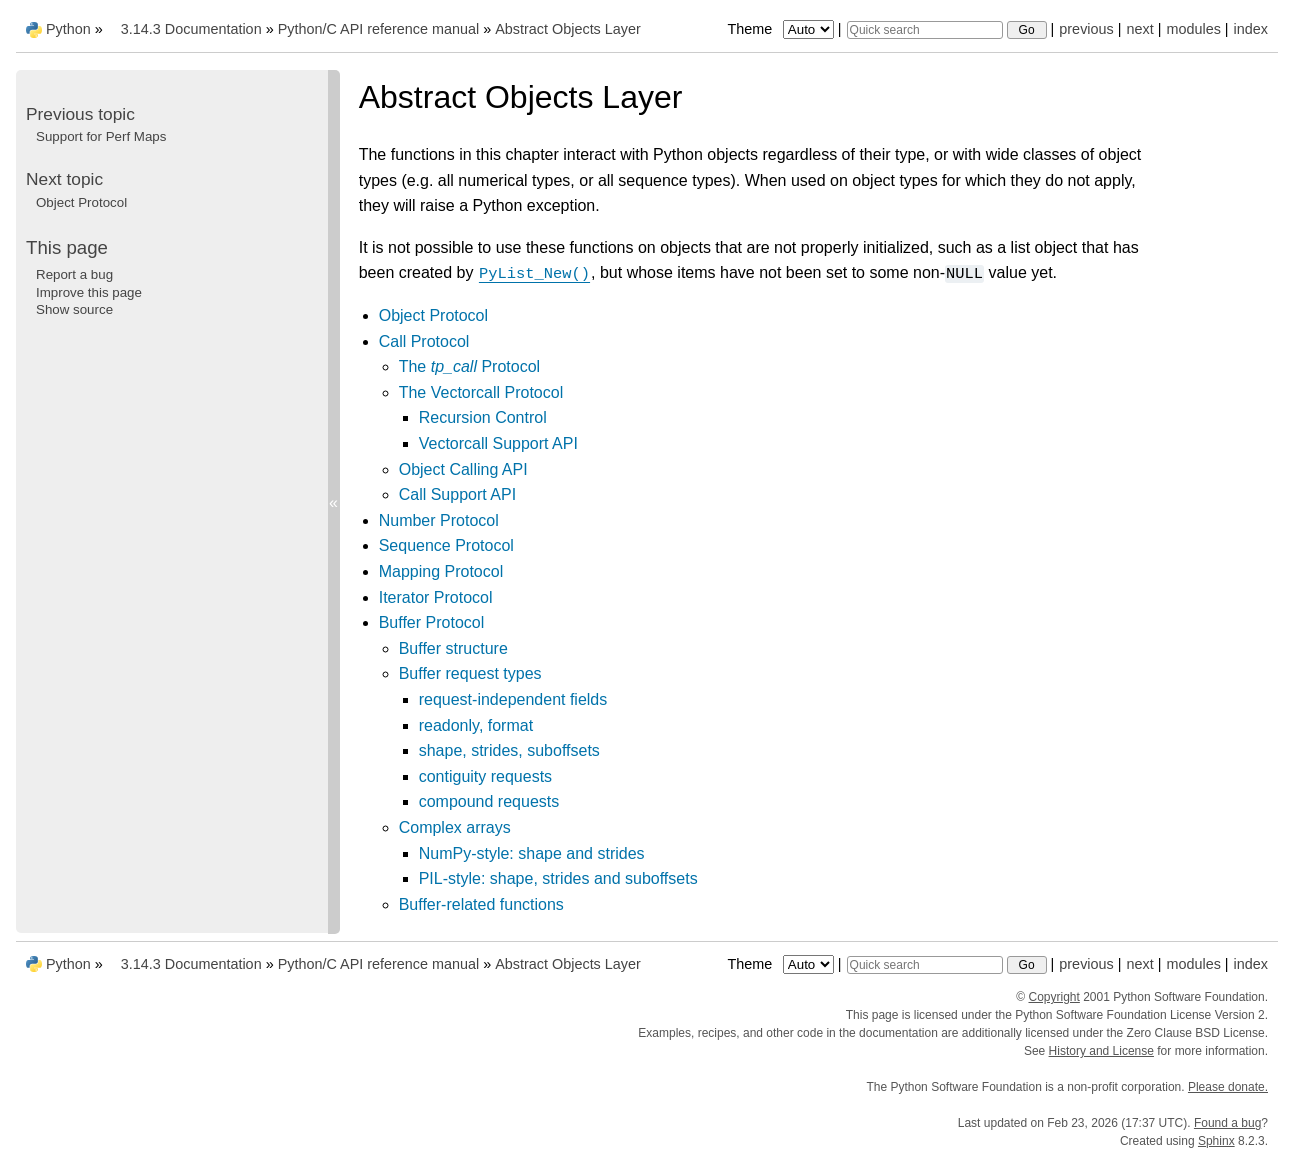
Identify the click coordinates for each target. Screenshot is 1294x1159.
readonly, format (476, 725)
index (1251, 29)
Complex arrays (455, 827)
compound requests (489, 801)
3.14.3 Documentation (191, 29)
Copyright (1054, 997)
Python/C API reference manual (379, 29)
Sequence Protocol (446, 545)
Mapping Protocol (441, 571)
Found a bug (1227, 1123)
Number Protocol (439, 520)
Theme (782, 29)
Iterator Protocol (436, 597)
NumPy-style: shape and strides (532, 853)
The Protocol (469, 366)
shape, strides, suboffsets (509, 750)
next (1139, 29)
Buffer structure (453, 648)
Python (68, 29)
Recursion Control (483, 417)
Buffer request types (470, 673)
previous (1086, 29)
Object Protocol (433, 315)
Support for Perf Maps (101, 136)
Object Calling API (463, 469)
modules (1193, 29)
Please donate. (1228, 1087)
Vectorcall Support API (498, 443)
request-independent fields (513, 699)
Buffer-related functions (481, 904)
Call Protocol (424, 341)
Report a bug (74, 274)
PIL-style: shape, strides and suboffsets (558, 878)
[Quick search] (925, 30)
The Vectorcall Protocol (481, 392)
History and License (1101, 1051)
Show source (74, 309)
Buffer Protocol (432, 622)
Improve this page (89, 292)
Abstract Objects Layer (568, 29)
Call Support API (457, 494)
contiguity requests (485, 776)
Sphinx (1216, 1141)
